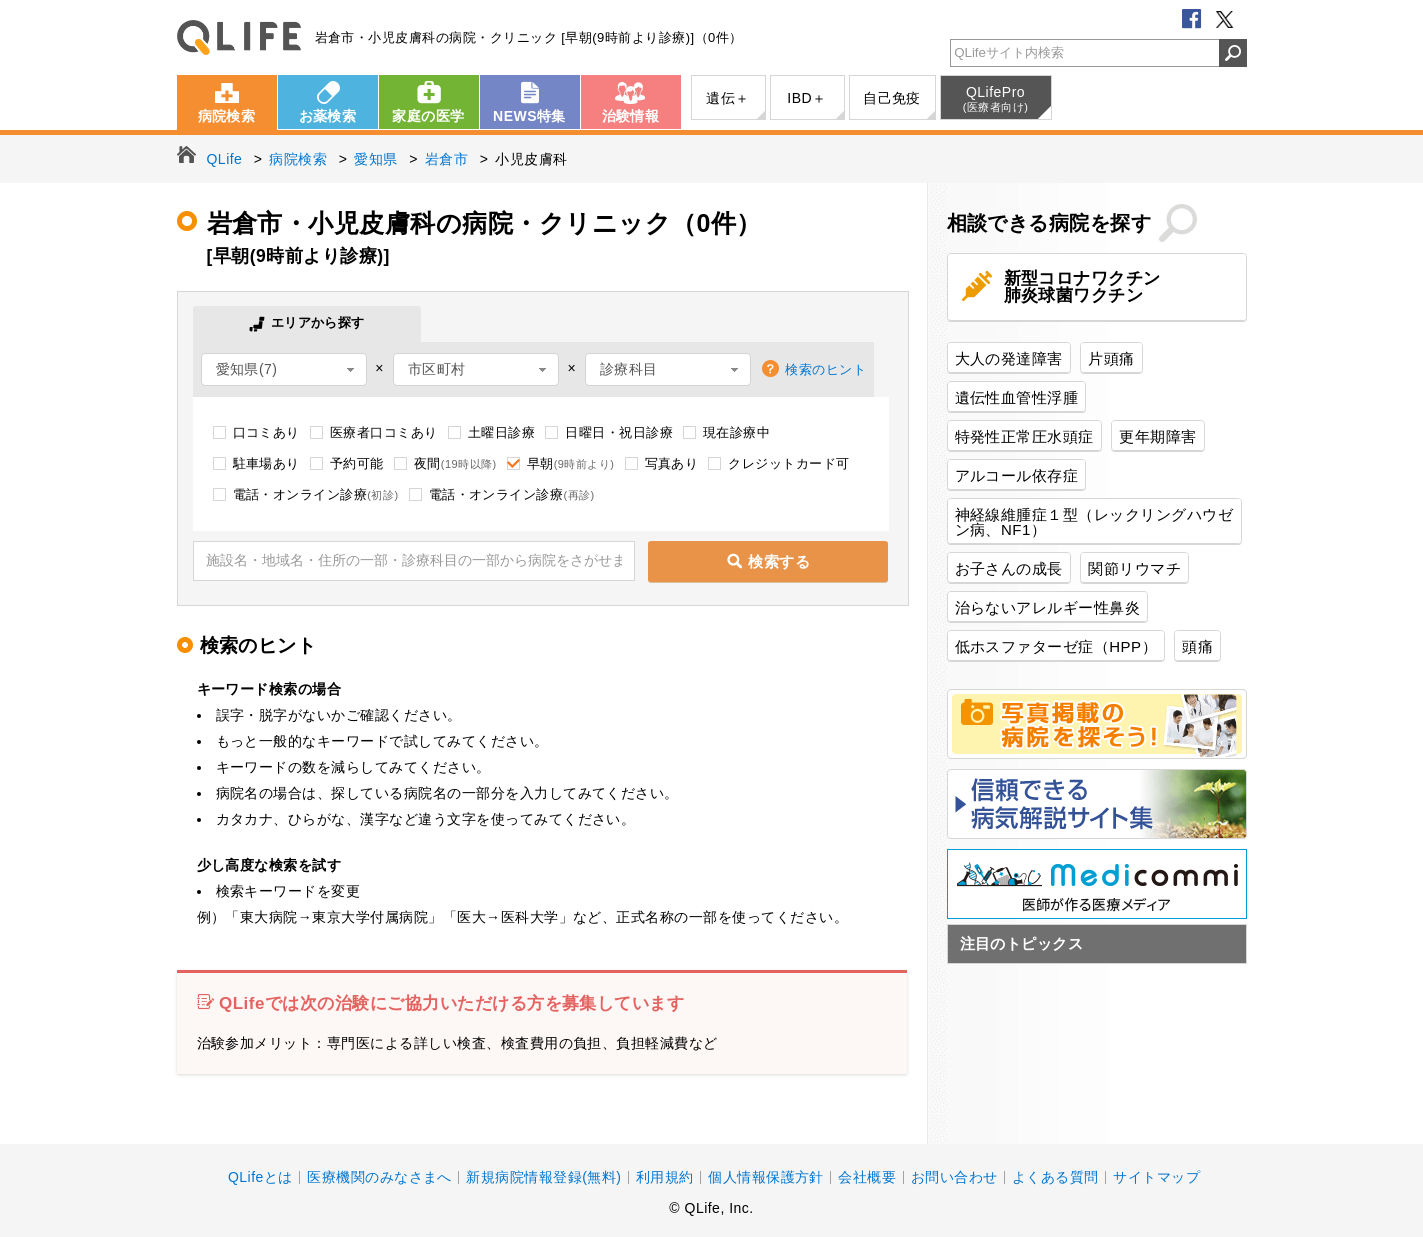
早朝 (571, 463)
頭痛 (1197, 646)
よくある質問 (1055, 1177)
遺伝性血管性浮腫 (1017, 397)
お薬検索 (328, 116)
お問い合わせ (954, 1177)
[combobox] (284, 369)
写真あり (672, 463)
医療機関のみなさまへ (379, 1177)
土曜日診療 (501, 432)
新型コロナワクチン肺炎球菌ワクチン (1082, 287)
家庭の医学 (428, 116)
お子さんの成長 (1009, 568)
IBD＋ (806, 98)
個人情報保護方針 (766, 1177)
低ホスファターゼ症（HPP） (1056, 646)
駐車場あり (266, 463)
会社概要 (867, 1177)
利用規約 (665, 1177)
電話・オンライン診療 (316, 494)
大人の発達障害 (1009, 358)
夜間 (455, 463)
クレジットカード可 (788, 463)
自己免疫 (892, 98)
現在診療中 (736, 432)
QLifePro (996, 99)
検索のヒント (825, 369)
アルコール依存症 (1017, 475)
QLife (239, 37)
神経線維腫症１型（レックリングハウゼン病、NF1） (1094, 522)
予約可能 (357, 463)
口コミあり (266, 432)
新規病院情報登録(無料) (543, 1177)
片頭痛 (1111, 358)
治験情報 (631, 116)
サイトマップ (1156, 1177)
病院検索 (227, 116)
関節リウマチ (1134, 568)
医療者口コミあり (384, 432)
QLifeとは (260, 1177)
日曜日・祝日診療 (619, 432)
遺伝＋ (727, 98)
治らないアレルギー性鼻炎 (1048, 607)
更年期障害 (1157, 436)
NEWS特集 (529, 116)
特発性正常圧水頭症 (1024, 436)
